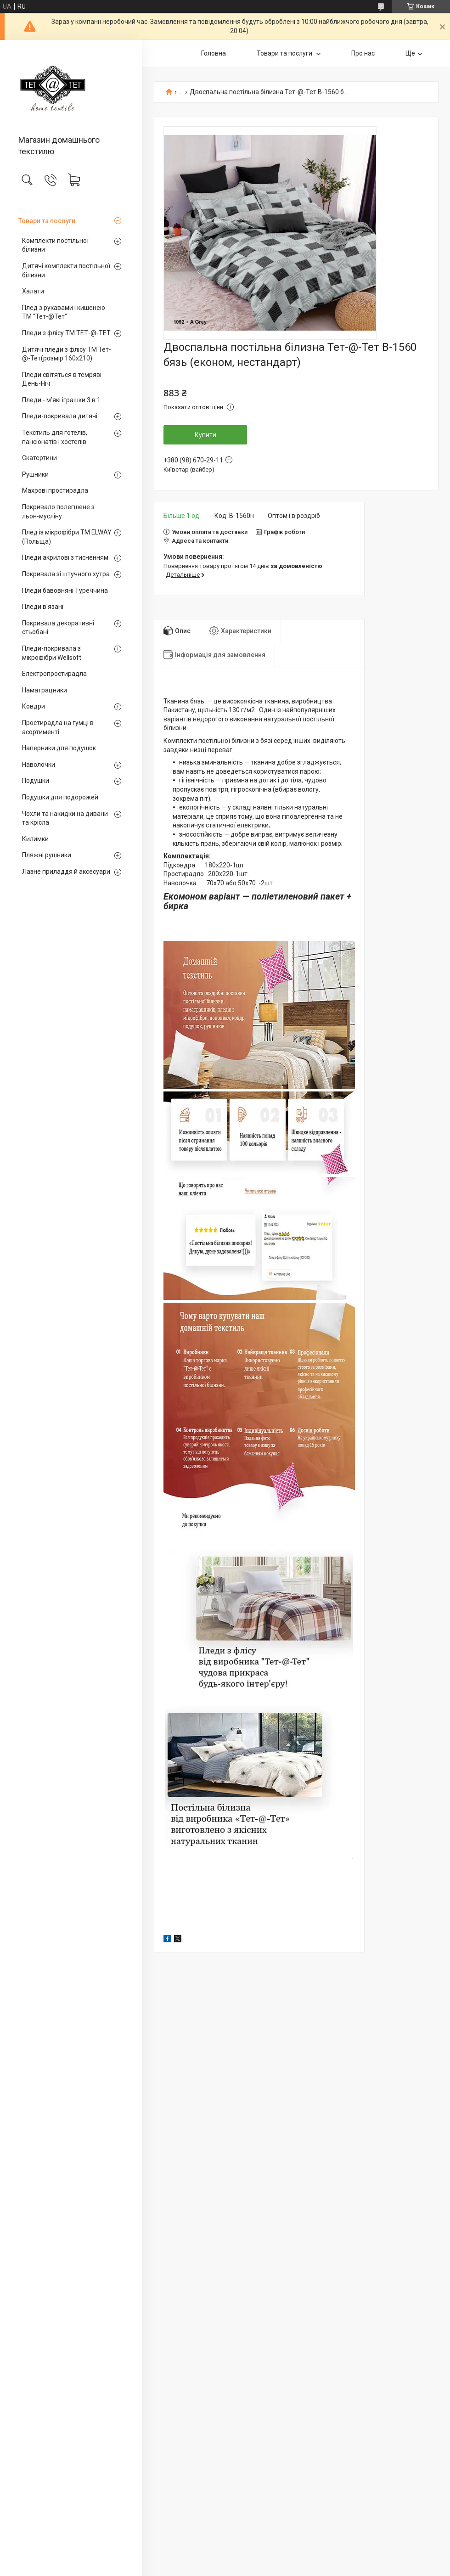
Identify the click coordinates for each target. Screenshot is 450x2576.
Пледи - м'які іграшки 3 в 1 (61, 400)
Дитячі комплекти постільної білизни (66, 270)
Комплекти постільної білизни (55, 245)
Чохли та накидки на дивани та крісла (65, 818)
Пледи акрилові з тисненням (65, 557)
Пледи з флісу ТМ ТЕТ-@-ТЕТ (66, 333)
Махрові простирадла (55, 490)
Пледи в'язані (42, 606)
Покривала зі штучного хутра (66, 574)
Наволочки (38, 764)
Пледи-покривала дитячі (59, 416)
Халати (33, 291)
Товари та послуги (46, 221)
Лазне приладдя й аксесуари (66, 871)
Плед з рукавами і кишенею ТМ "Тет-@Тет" (63, 312)
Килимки (35, 839)
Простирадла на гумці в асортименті (58, 727)
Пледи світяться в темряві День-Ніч (61, 379)
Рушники (35, 474)
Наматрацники (44, 690)
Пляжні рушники (46, 855)
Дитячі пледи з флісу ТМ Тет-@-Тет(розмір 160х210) (66, 354)
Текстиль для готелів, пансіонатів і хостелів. (55, 437)
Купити (205, 435)
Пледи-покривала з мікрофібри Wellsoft (51, 653)
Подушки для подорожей (60, 797)
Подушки (35, 780)
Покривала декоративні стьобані (58, 627)
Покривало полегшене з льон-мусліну (58, 511)
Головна (213, 53)
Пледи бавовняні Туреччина (65, 590)
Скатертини (39, 457)
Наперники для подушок (59, 748)
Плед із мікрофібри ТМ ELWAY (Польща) (67, 537)
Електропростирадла (54, 673)
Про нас (363, 53)
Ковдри (33, 706)
